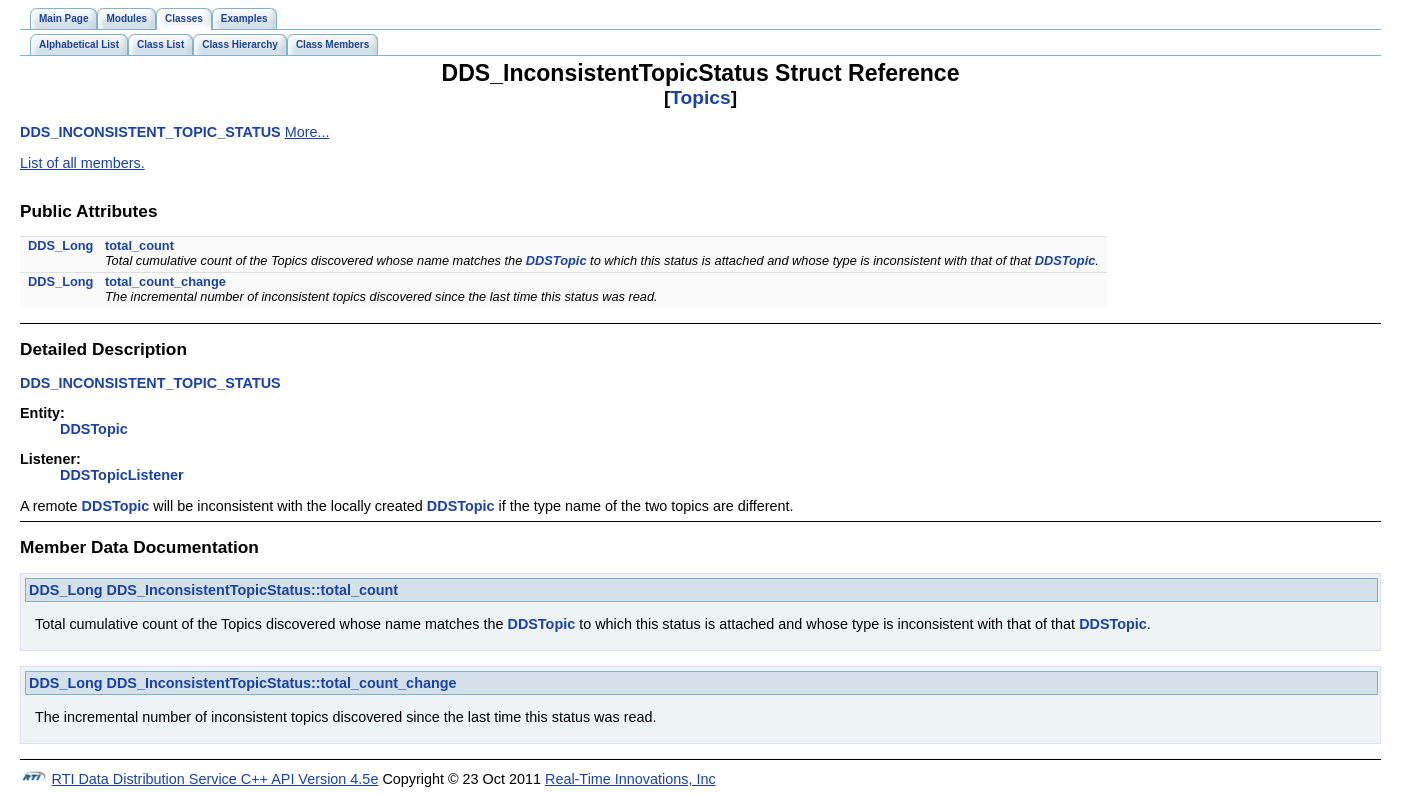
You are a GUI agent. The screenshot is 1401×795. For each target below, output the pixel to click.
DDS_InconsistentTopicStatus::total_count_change (282, 683)
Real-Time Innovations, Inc (630, 779)
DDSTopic (556, 260)
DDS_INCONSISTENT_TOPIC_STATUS (150, 132)
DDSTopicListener (122, 475)
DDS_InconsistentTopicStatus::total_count (253, 590)
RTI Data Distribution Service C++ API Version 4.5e (215, 779)
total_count (139, 245)
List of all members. (82, 163)
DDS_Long (60, 245)
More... (307, 132)
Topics (700, 97)
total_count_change (165, 281)
